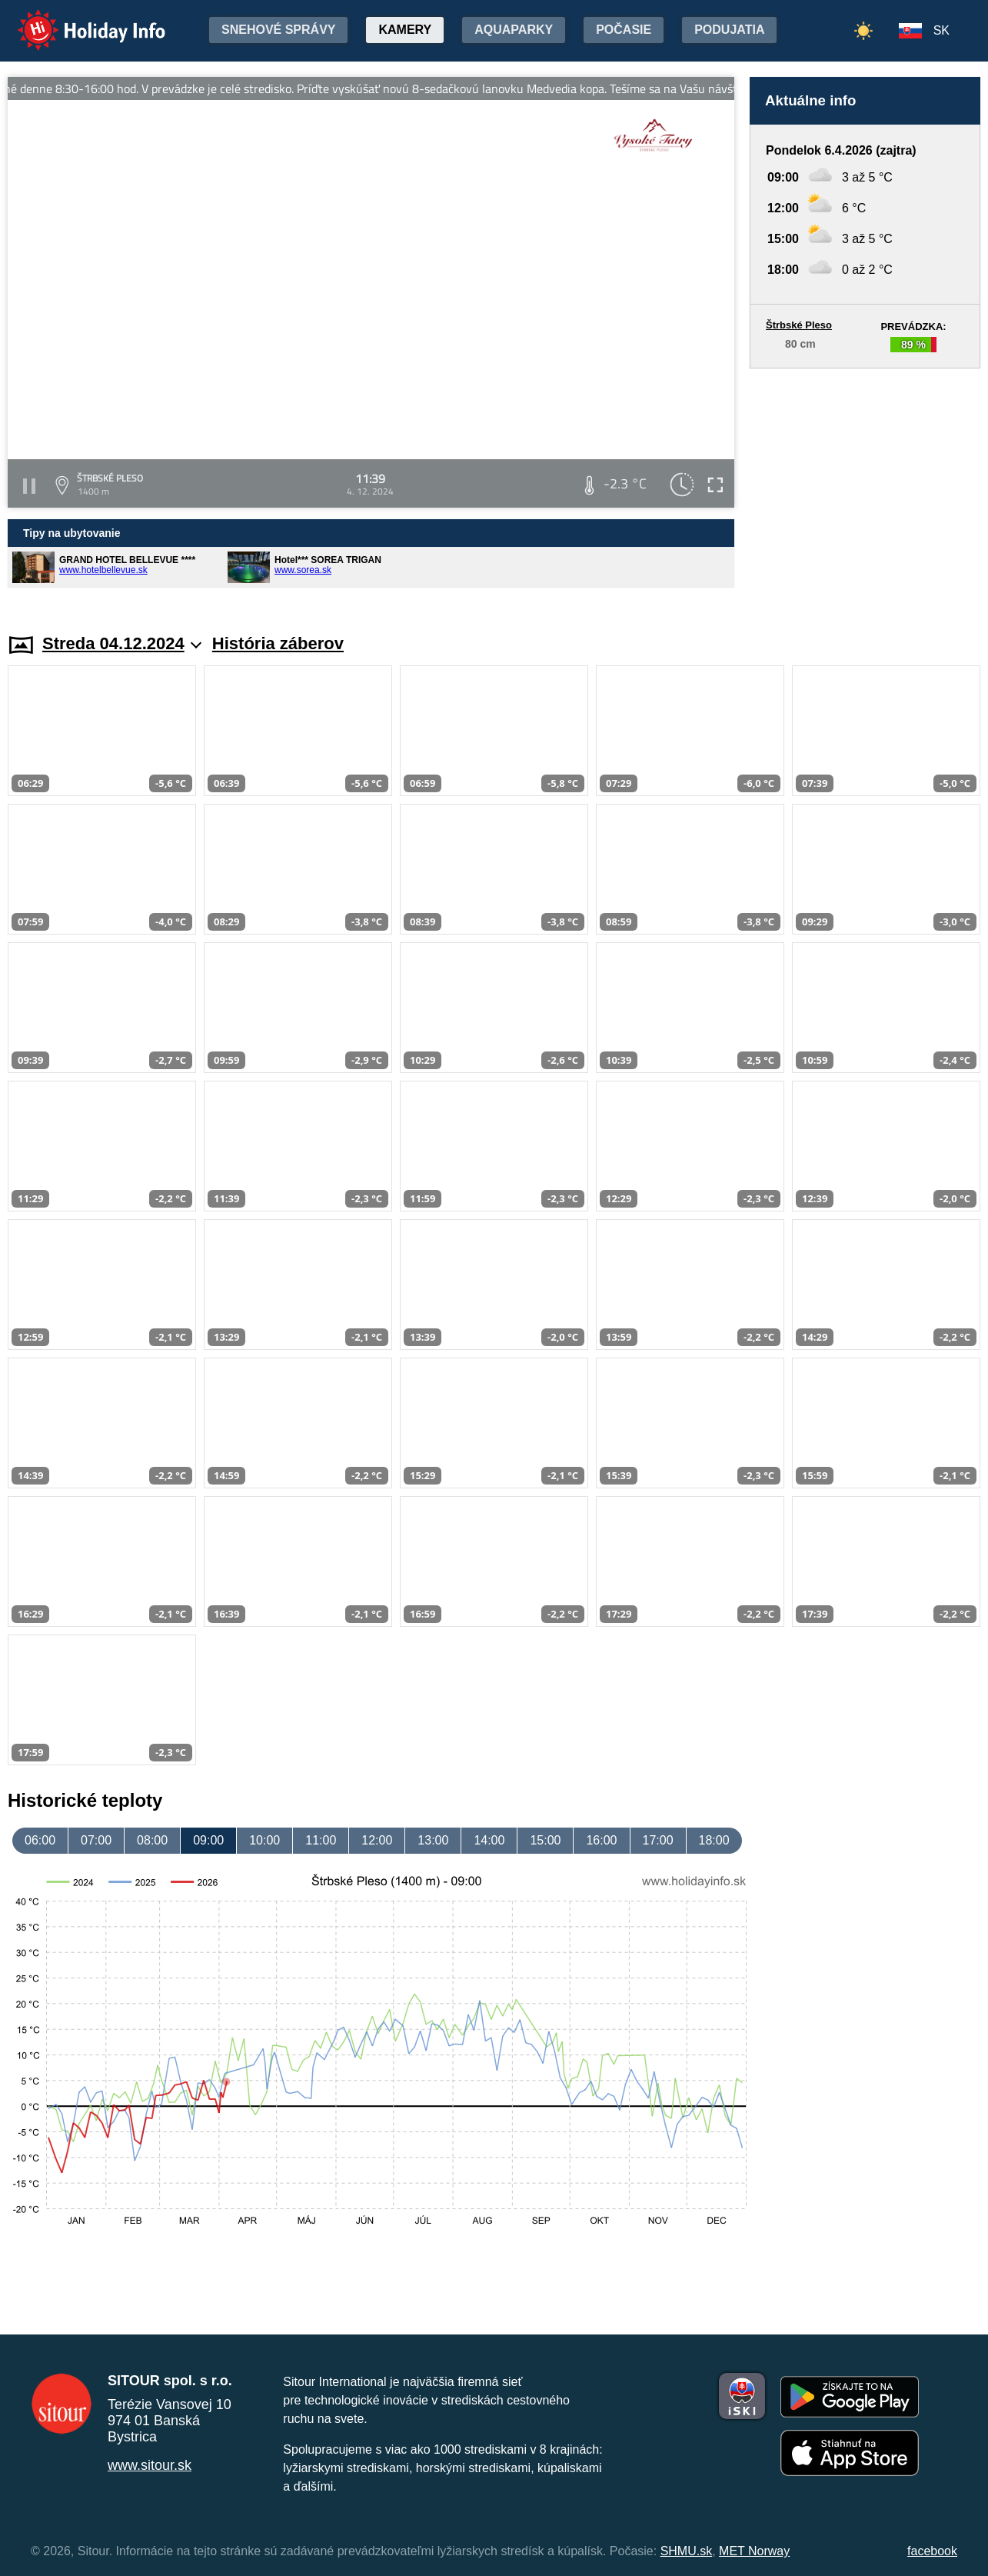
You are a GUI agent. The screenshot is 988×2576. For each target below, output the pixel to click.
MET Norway (754, 2551)
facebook (932, 2551)
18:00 (714, 1840)
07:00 (96, 1840)
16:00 (601, 1840)
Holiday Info (76, 20)
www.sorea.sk (302, 570)
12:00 (376, 1840)
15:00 (545, 1840)
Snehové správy (278, 29)
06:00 (40, 1840)
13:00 (432, 1840)
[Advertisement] (865, 486)
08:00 (152, 1840)
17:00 (658, 1840)
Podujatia (729, 29)
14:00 (489, 1840)
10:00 (264, 1840)
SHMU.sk (686, 2551)
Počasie (623, 29)
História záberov (278, 643)
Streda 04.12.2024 (121, 643)
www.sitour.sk (149, 2465)
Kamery (404, 29)
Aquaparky (513, 29)
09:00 (208, 1840)
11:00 (320, 1840)
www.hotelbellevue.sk (103, 570)
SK (941, 30)
